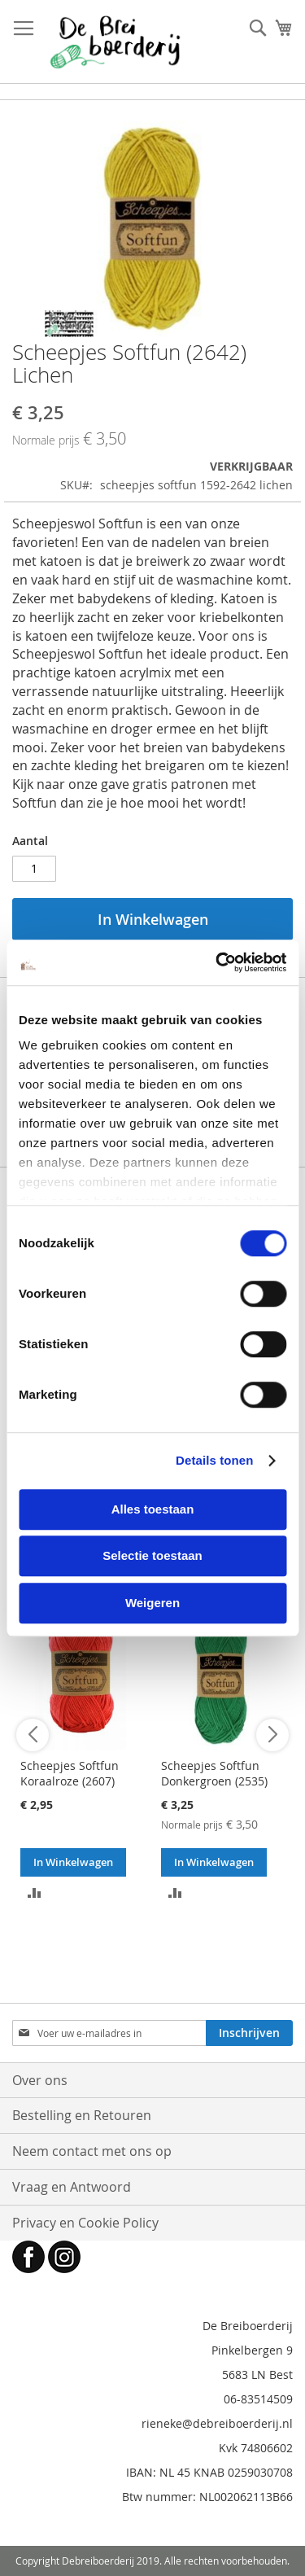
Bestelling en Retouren (81, 2115)
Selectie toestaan (152, 1555)
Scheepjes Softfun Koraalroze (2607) (69, 1773)
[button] (34, 1891)
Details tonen (214, 1460)
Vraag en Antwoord (71, 2187)
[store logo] (115, 41)
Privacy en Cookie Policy (85, 2223)
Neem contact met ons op (92, 2151)
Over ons (40, 2080)
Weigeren (152, 1603)
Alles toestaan (152, 1509)
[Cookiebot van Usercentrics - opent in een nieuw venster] (217, 962)
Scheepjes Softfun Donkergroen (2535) (214, 1773)
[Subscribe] (249, 2033)
